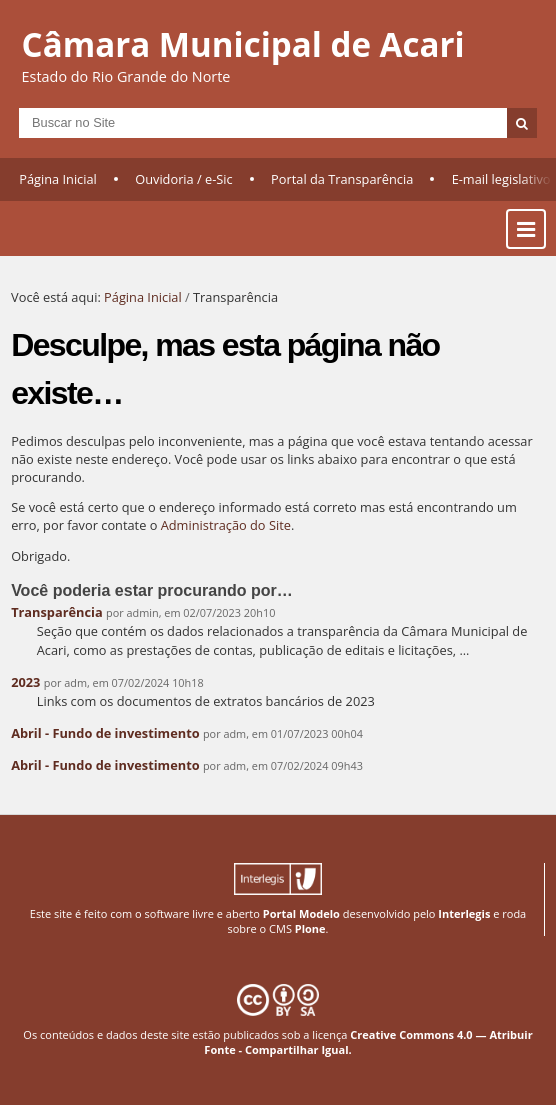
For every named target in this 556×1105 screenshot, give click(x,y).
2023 (25, 682)
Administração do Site (226, 525)
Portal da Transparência (342, 179)
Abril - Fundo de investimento (105, 733)
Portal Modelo (301, 913)
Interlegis (464, 913)
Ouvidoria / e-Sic (184, 179)
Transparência (57, 612)
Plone (310, 928)
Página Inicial (58, 179)
